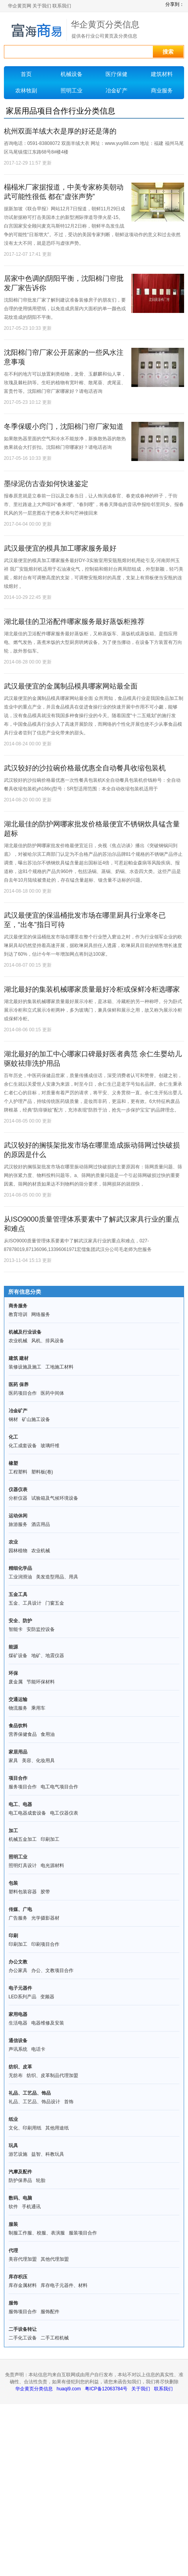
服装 (13, 2224)
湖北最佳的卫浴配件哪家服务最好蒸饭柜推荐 (74, 621)
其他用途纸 (57, 2128)
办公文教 (18, 1962)
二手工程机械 (55, 2338)
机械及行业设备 (25, 1332)
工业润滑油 (20, 1577)
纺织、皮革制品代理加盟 (52, 2075)
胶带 (45, 1891)
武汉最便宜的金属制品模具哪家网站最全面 (71, 686)
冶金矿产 (116, 90)
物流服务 (18, 1708)
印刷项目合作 (45, 1944)
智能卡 (16, 1629)
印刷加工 (50, 1839)
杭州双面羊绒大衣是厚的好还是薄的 (60, 131)
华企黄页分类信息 (34, 2389)
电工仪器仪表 (64, 1813)
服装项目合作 (83, 2233)
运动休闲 (18, 1515)
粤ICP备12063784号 (106, 2389)
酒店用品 (40, 1524)
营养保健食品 (23, 1734)
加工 (13, 1830)
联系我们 (61, 6)
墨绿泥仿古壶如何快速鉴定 (46, 484)
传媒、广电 (20, 1909)
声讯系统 (18, 2049)
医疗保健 (116, 74)
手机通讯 (31, 2206)
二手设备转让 (23, 2329)
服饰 (13, 2303)
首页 (26, 74)
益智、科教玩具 (47, 2154)
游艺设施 (18, 2154)
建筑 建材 (19, 1358)
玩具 (13, 2145)
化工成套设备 (23, 1445)
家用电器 (18, 2014)
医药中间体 (52, 1393)
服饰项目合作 (23, 2311)
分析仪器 (18, 1498)
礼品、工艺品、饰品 (30, 2093)
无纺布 (16, 2075)
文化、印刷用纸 (25, 2128)
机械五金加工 (23, 1839)
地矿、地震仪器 (47, 1655)
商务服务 (18, 1306)
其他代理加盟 (55, 2259)
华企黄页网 (19, 6)
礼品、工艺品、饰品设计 (34, 2101)
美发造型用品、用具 (57, 1577)
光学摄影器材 (45, 1918)
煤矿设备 (18, 1655)
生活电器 (18, 2023)
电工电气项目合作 (59, 1787)
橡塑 (13, 1463)
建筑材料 (162, 74)
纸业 (13, 2119)
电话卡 (38, 2049)
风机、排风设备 (47, 1340)
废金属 (16, 1682)
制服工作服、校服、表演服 (37, 2233)
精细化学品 (20, 1568)
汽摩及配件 (20, 2172)
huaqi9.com (69, 2389)
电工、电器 (20, 1804)
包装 (13, 1883)
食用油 (48, 1734)
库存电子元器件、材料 (64, 2285)
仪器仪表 (18, 1489)
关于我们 (41, 6)
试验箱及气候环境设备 (54, 1498)
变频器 (47, 1996)
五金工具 (18, 1594)
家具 (13, 1760)
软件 (13, 2206)
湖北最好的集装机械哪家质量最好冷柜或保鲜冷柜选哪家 (92, 989)
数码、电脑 (20, 2198)
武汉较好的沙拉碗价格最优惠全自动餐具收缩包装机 (85, 768)
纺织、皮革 (20, 2067)
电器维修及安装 (47, 2023)
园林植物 (18, 1550)
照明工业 (71, 90)
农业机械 (18, 1340)
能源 (13, 1647)
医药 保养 (19, 1384)
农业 (13, 1542)
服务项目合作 (23, 1787)
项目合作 (18, 1778)
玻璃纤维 (50, 1445)
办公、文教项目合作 (52, 1970)
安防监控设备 (41, 1629)
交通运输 (18, 1699)
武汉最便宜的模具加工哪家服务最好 (60, 548)
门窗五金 (54, 1603)
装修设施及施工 (25, 1367)
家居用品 (18, 1752)
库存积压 (18, 2277)
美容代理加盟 (23, 2259)
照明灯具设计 (23, 1865)
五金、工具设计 (25, 1603)
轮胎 (40, 2180)
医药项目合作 (23, 1393)
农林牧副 (26, 90)
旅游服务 (18, 1524)
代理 (13, 2250)
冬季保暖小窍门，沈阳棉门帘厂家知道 (64, 426)
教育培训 (18, 1314)
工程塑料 (18, 1472)
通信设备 (18, 2040)
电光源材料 (52, 1865)
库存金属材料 (23, 2285)
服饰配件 (50, 2311)
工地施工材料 (59, 1367)
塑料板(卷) (42, 1472)
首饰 (68, 2101)
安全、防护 (20, 1620)
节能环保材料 (41, 1682)
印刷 (13, 1935)
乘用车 (38, 1708)
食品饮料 (18, 1725)
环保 (13, 1673)
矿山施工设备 (36, 1419)
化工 (13, 1437)
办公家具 (18, 1970)
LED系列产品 (22, 1996)
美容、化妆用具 (38, 1760)
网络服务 (40, 1314)
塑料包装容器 (23, 1891)
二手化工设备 (23, 2338)
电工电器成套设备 (27, 1813)
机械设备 (71, 74)
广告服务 (18, 1918)
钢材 (13, 1419)
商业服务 (162, 90)
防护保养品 (20, 2180)
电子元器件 (20, 1988)
